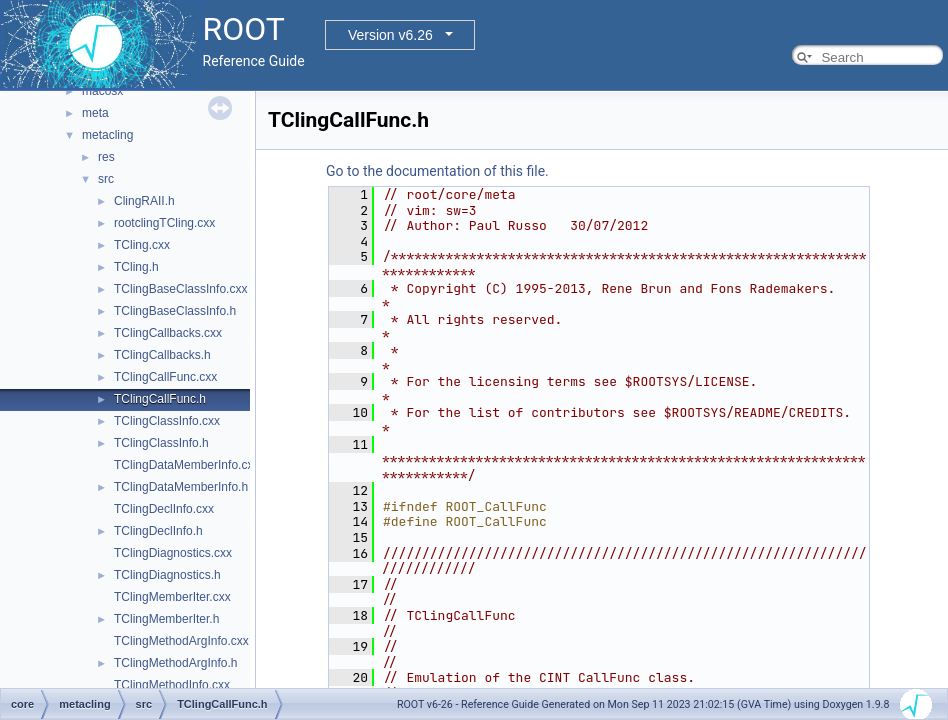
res (106, 157)
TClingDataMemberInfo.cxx (186, 465)
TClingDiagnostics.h (167, 575)
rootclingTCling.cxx (164, 223)
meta (95, 113)
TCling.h (136, 267)
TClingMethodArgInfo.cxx (181, 641)
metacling (107, 135)
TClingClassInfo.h (161, 443)
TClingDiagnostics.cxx (173, 553)
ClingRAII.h (144, 201)
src (106, 179)
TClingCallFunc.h (160, 399)
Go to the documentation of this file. (437, 171)
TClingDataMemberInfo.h (181, 487)
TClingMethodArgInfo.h (175, 663)
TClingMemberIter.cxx (172, 597)
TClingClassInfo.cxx (167, 421)
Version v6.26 (390, 35)
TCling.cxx (142, 245)
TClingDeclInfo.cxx (164, 509)
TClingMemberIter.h (166, 619)
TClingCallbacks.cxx (168, 333)
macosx (102, 91)
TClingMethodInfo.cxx (172, 685)
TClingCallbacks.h (162, 355)
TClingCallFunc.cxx (165, 377)
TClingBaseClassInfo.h (175, 311)
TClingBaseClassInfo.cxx (180, 289)
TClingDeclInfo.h (158, 531)
